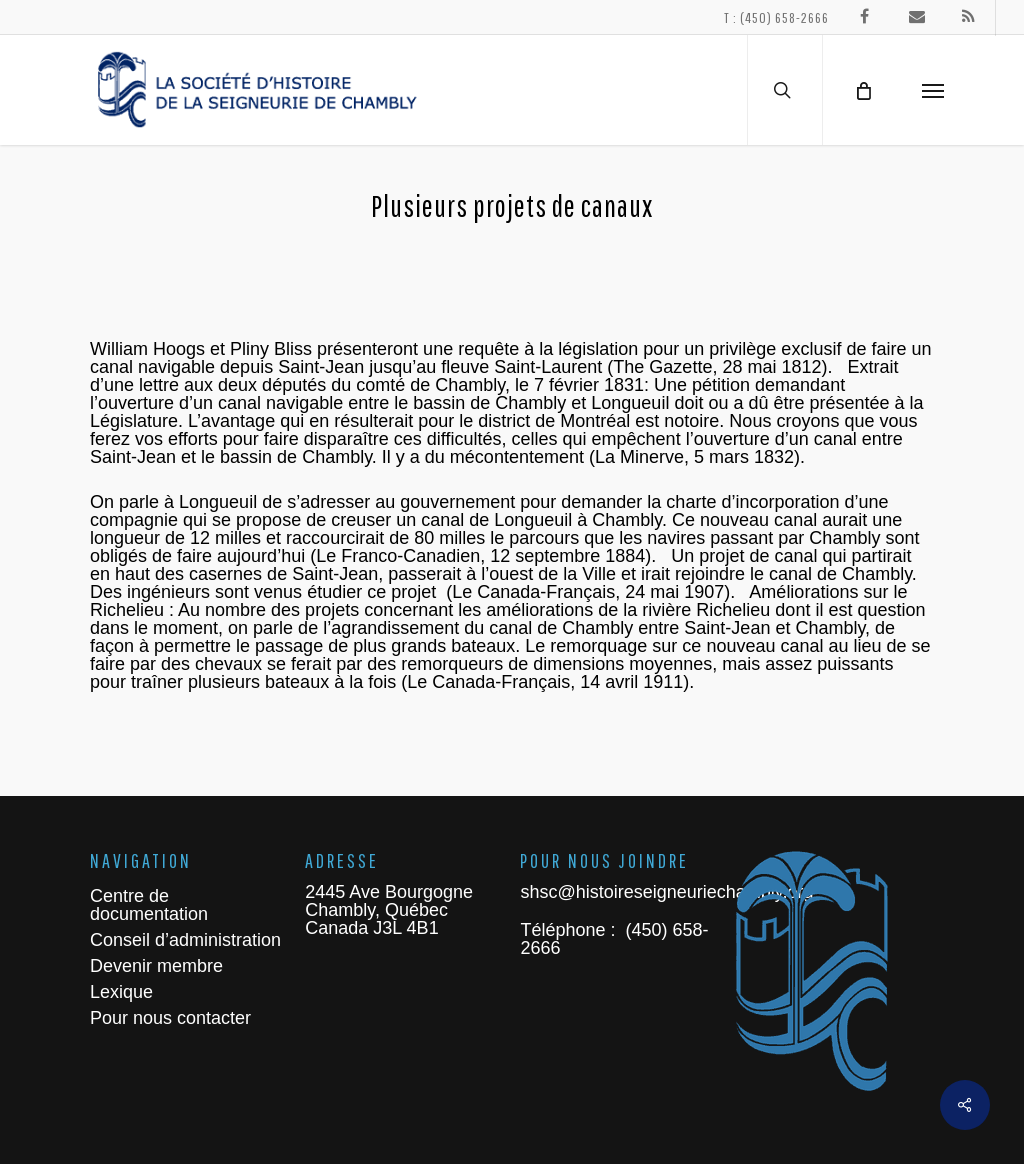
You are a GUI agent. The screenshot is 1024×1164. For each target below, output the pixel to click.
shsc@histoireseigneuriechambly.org (666, 892)
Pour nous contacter (170, 1018)
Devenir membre (156, 966)
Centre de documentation (149, 905)
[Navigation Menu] (933, 90)
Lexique (121, 992)
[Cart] (863, 90)
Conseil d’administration (185, 940)
